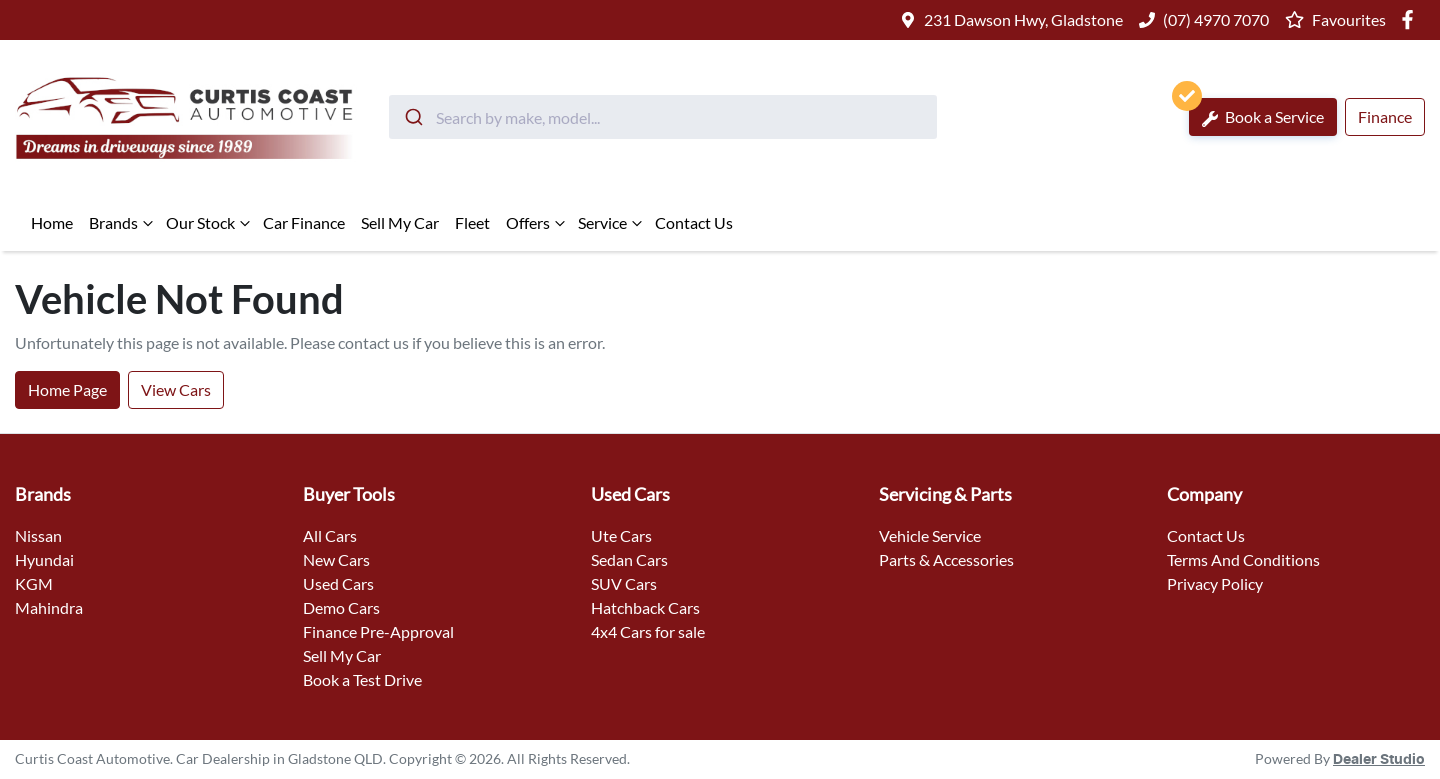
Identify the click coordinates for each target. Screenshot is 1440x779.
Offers (538, 223)
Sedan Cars (629, 559)
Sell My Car (400, 222)
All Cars (330, 535)
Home (52, 222)
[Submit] (412, 117)
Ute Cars (621, 535)
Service (612, 223)
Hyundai (44, 559)
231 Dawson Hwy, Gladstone (1023, 19)
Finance (1385, 116)
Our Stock (210, 223)
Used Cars (338, 583)
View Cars (176, 389)
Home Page (67, 389)
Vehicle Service (930, 535)
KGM (34, 583)
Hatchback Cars (645, 607)
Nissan (38, 535)
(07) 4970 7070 (1216, 19)
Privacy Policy (1215, 583)
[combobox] (663, 117)
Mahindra (49, 607)
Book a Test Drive (362, 679)
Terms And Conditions (1243, 559)
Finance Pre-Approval (378, 631)
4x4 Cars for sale (648, 631)
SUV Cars (624, 583)
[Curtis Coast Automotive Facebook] (1411, 19)
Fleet (472, 222)
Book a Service (1256, 112)
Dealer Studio (1379, 760)
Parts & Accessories (946, 559)
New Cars (336, 559)
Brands (123, 223)
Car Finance (304, 222)
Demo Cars (341, 607)
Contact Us (694, 222)
